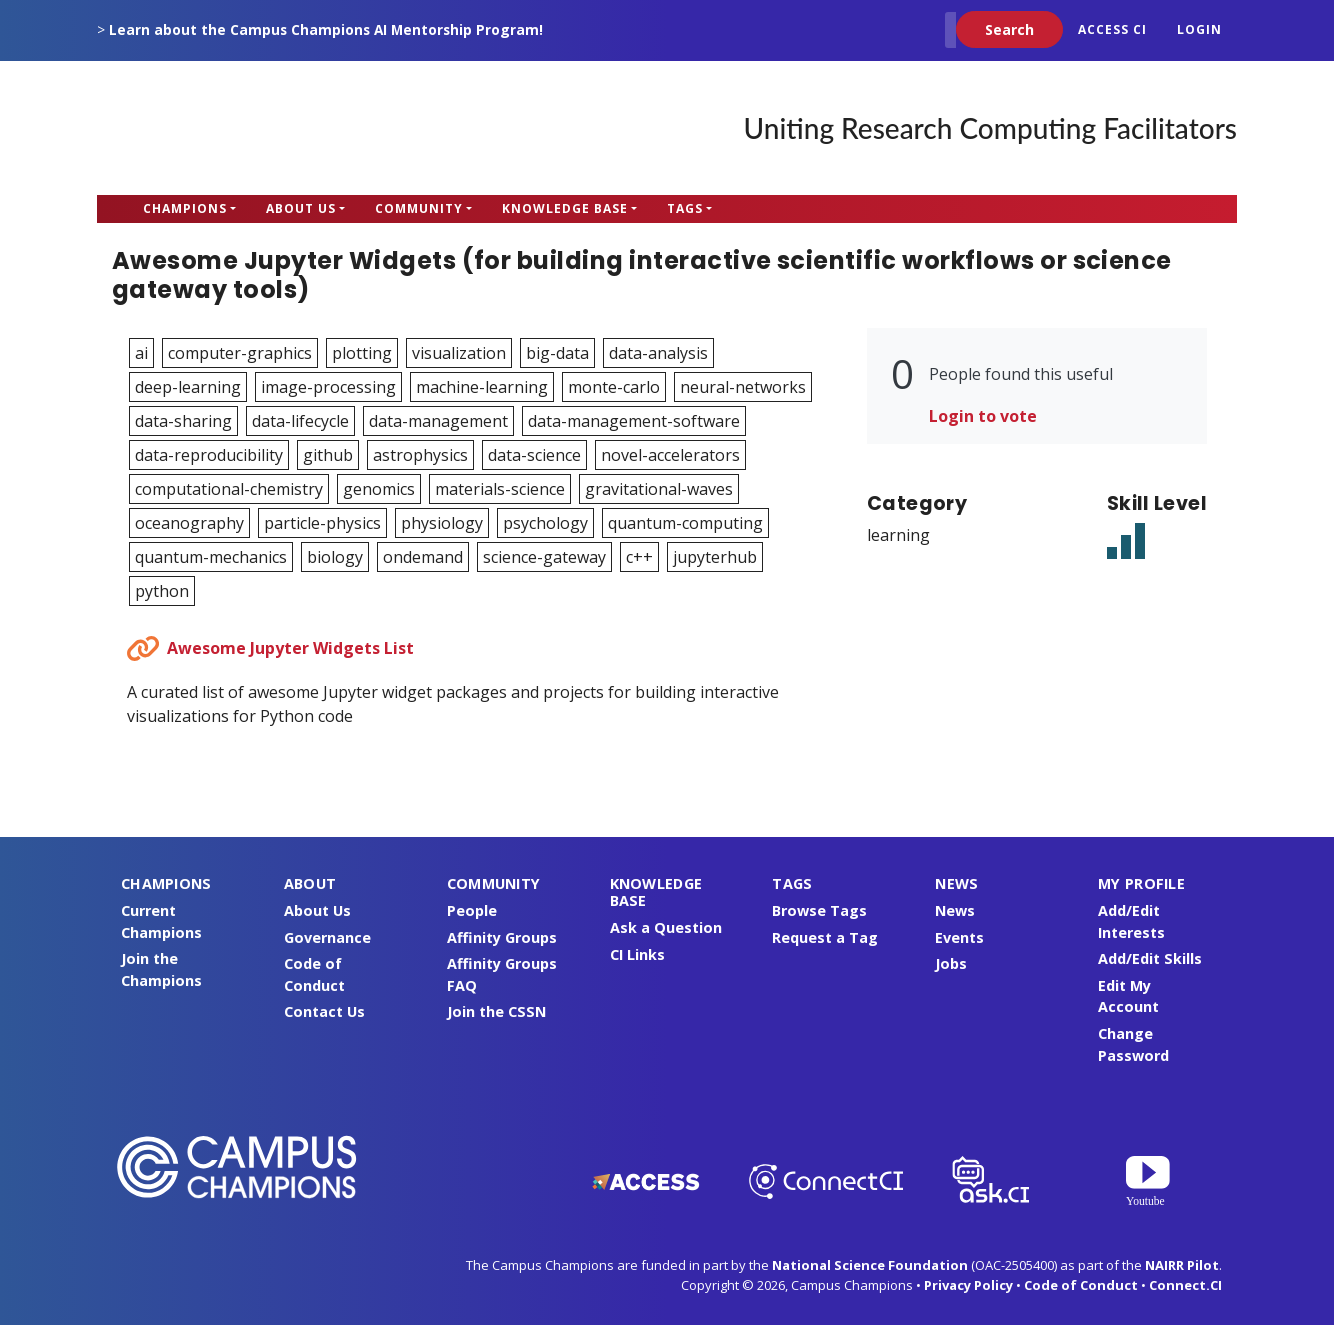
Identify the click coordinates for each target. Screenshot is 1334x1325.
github (328, 455)
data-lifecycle (300, 421)
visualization (459, 353)
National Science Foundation (870, 1265)
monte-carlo (614, 387)
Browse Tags (819, 910)
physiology (442, 523)
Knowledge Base (565, 208)
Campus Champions (222, 128)
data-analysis (658, 353)
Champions (185, 208)
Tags (685, 208)
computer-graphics (240, 353)
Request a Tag (825, 937)
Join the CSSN (496, 1011)
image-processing (328, 387)
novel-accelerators (670, 455)
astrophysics (420, 455)
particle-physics (322, 523)
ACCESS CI (1112, 29)
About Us (301, 208)
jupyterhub (715, 557)
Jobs (951, 963)
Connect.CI (1185, 1285)
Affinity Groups (502, 937)
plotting (362, 353)
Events (959, 937)
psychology (545, 523)
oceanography (189, 523)
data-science (534, 455)
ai (141, 353)
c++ (639, 557)
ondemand (423, 557)
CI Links (637, 954)
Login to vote (983, 416)
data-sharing (183, 421)
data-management (438, 421)
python (162, 591)
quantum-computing (685, 523)
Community (419, 208)
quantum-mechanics (211, 557)
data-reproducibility (209, 455)
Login (1199, 29)
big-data (557, 353)
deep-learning (188, 387)
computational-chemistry (229, 489)
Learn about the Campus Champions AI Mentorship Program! (326, 29)
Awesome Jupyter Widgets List (290, 648)
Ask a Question (666, 927)
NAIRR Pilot (1182, 1265)
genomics (379, 489)
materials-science (500, 489)
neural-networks (743, 387)
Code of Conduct (1081, 1285)
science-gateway (544, 557)
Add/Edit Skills (1150, 958)
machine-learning (482, 387)
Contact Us (324, 1011)
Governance (327, 937)
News (955, 910)
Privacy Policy (968, 1285)
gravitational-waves (659, 489)
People (472, 910)
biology (335, 557)
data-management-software (634, 421)
